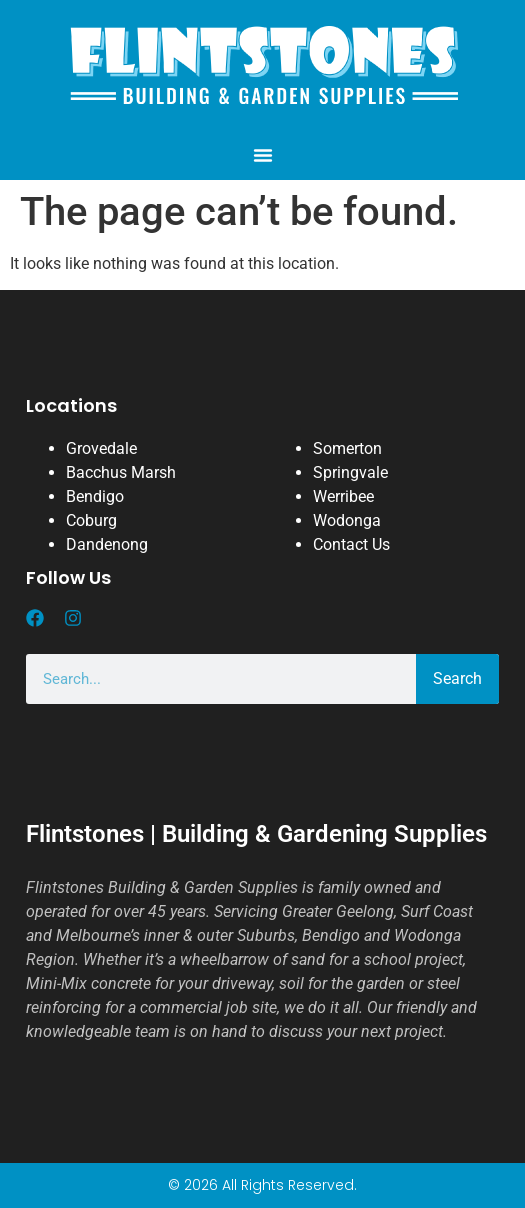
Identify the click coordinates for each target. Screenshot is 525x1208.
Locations (71, 405)
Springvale (350, 472)
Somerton (347, 448)
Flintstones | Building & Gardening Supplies (256, 834)
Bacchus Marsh (121, 472)
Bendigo (95, 496)
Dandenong (107, 544)
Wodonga (347, 520)
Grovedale (101, 448)
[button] (263, 155)
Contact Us (351, 544)
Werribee (343, 496)
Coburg (91, 520)
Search (457, 678)
